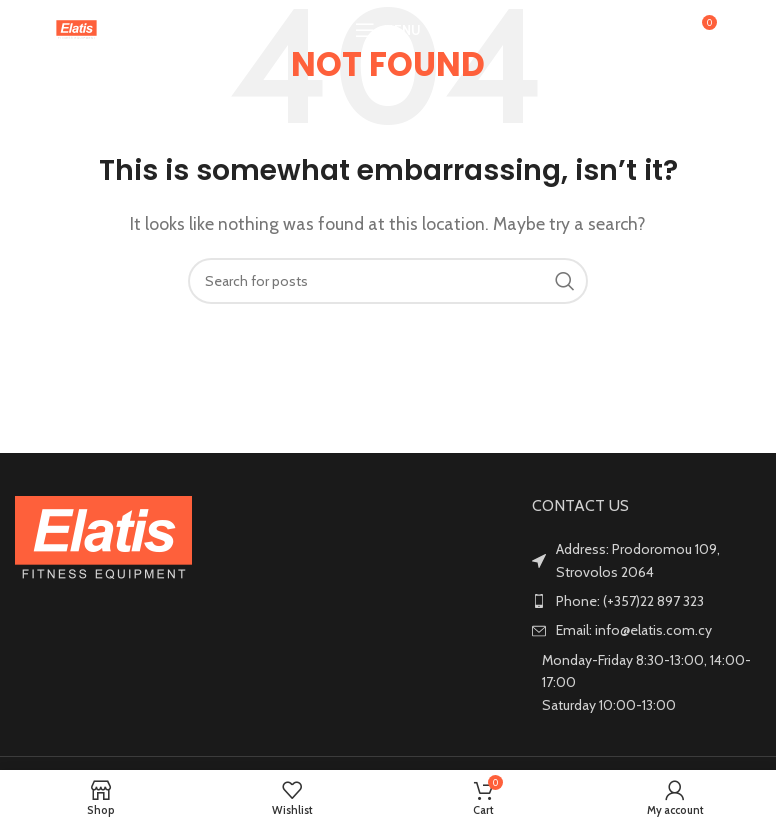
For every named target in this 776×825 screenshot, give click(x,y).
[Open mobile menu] (388, 30)
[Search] (658, 30)
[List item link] (646, 601)
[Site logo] (76, 28)
